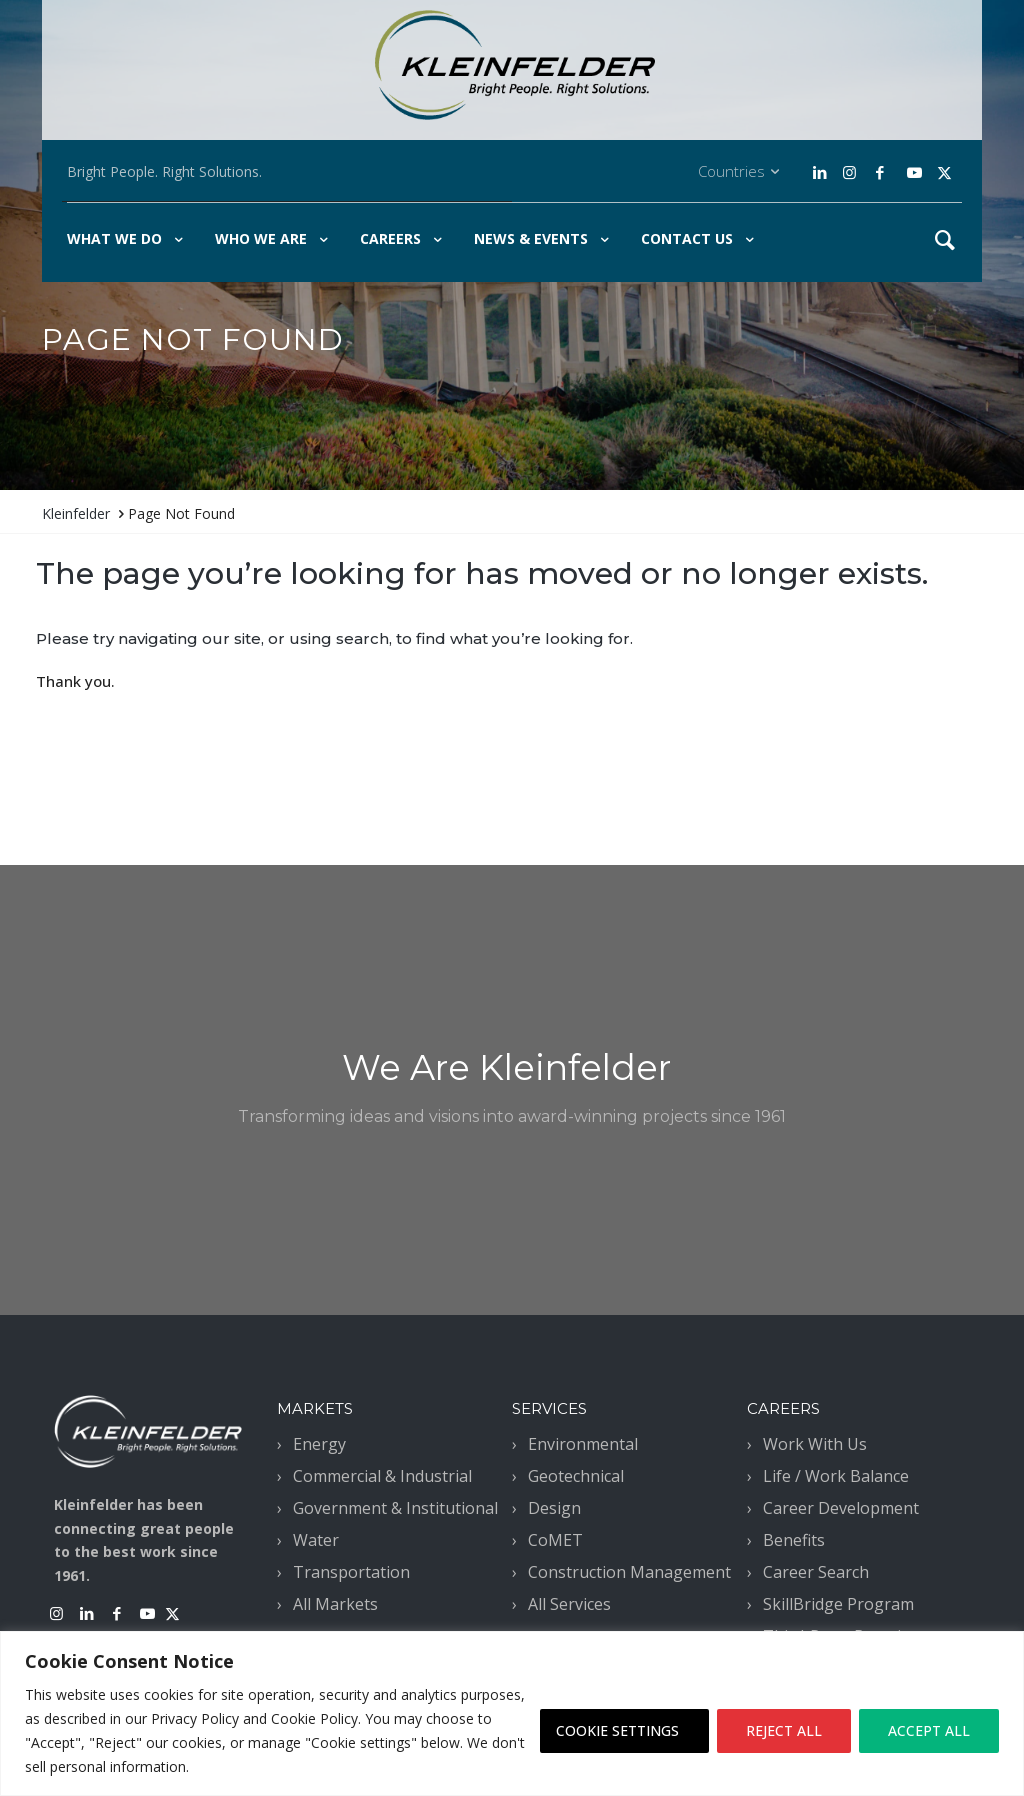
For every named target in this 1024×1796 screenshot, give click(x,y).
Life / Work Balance (836, 1476)
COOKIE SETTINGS (617, 1730)
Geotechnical (576, 1476)
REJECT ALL (784, 1730)
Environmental (583, 1444)
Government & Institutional (395, 1508)
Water (316, 1540)
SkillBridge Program (838, 1604)
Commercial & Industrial (382, 1476)
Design (554, 1508)
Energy (319, 1444)
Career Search (816, 1572)
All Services (569, 1604)
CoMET (555, 1540)
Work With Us (815, 1444)
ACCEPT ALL (929, 1730)
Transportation (351, 1572)
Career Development (841, 1508)
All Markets (335, 1604)
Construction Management (629, 1572)
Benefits (794, 1540)
